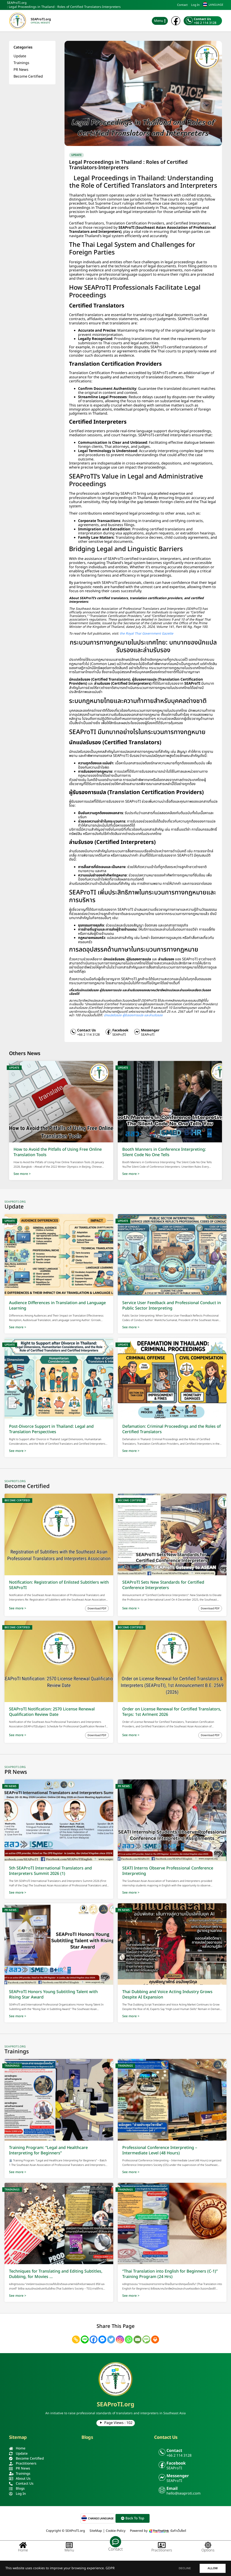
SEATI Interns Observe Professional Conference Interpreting (167, 1871)
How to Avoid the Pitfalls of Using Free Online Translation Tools (58, 1152)
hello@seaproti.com (183, 2493)
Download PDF (97, 1608)
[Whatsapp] (129, 2339)
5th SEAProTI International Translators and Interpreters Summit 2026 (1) (50, 1871)
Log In (195, 5)
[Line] (85, 2339)
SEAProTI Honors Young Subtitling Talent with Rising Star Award (53, 1994)
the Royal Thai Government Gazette (146, 633)
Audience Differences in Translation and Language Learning (57, 1305)
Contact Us (202, 19)
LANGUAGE (216, 5)
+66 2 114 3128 (205, 23)
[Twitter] (111, 2339)
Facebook (120, 1030)
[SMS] (146, 2339)
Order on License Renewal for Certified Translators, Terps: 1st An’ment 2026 (171, 1712)
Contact (182, 5)
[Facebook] (93, 2339)
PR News (21, 69)
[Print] (155, 2339)
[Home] (23, 2545)
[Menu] (69, 2545)
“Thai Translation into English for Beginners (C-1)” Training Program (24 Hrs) (170, 2274)
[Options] (208, 2545)
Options (207, 2550)
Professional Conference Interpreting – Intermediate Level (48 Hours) (159, 2150)
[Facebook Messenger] (102, 2339)
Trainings (21, 63)
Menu (69, 2550)
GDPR (110, 2568)
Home (23, 2550)
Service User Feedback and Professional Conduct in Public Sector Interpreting (171, 1305)
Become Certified (28, 76)
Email (172, 2489)
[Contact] (115, 2541)
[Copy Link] (76, 2339)
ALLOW (213, 2568)
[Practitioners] (161, 2545)
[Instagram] (120, 2339)
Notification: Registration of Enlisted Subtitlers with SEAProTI (59, 1585)
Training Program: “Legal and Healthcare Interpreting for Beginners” (48, 2150)
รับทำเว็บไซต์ (178, 2530)
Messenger (150, 1030)
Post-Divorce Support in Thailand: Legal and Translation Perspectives (51, 1429)
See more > (22, 1173)
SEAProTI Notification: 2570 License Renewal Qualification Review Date (52, 1712)
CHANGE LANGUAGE (101, 2518)
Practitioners (161, 2550)
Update (20, 56)
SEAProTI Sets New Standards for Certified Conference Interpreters (163, 1585)
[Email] (137, 2339)
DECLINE (185, 2568)
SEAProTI (119, 1034)
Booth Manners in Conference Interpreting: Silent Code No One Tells (164, 1152)
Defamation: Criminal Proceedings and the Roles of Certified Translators (171, 1429)
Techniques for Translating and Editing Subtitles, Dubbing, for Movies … (55, 2274)
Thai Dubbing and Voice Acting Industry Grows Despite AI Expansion (167, 1994)
